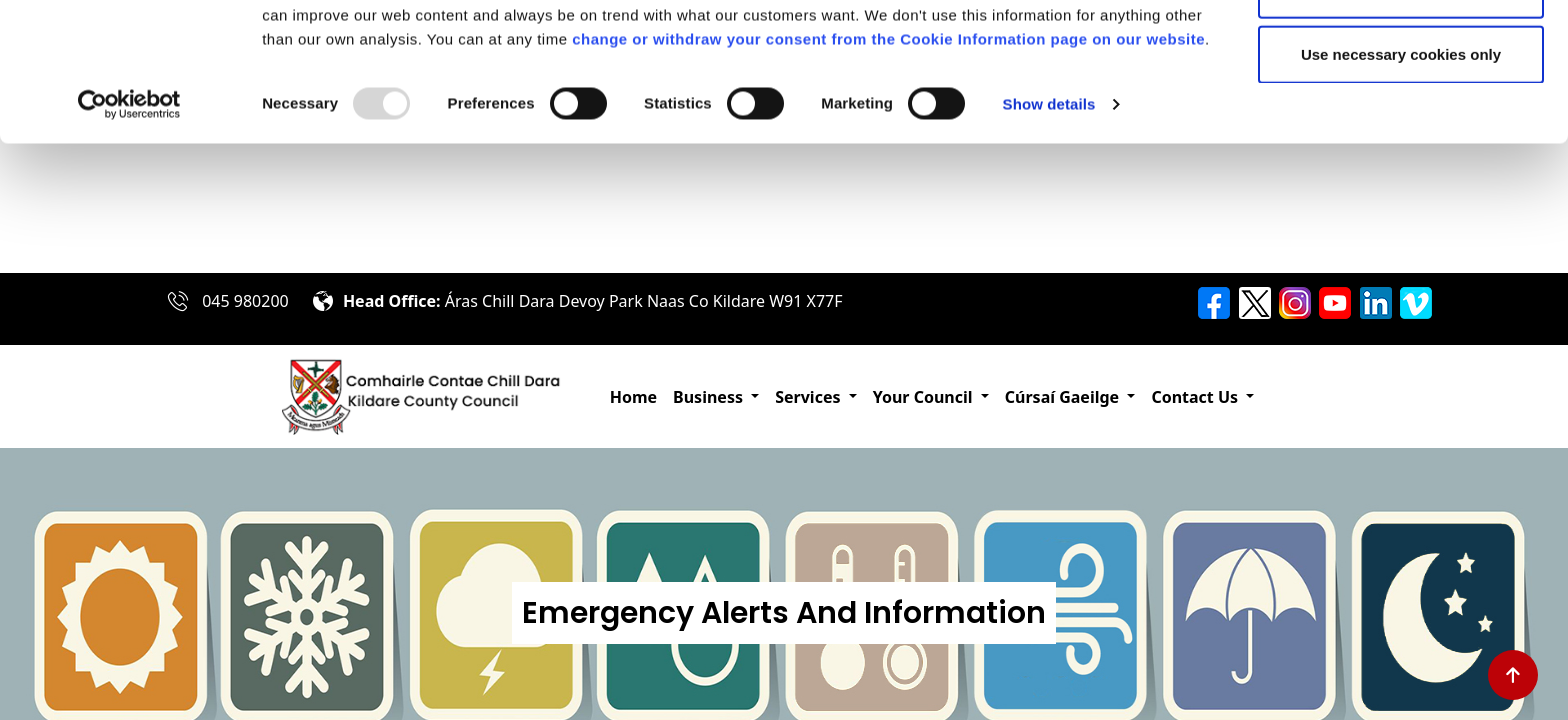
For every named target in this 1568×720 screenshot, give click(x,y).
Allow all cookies (1401, 52)
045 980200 (245, 301)
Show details (1049, 233)
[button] (716, 397)
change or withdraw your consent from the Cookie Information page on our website (888, 168)
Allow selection (1400, 118)
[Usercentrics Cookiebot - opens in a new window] (129, 234)
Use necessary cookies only (1401, 183)
